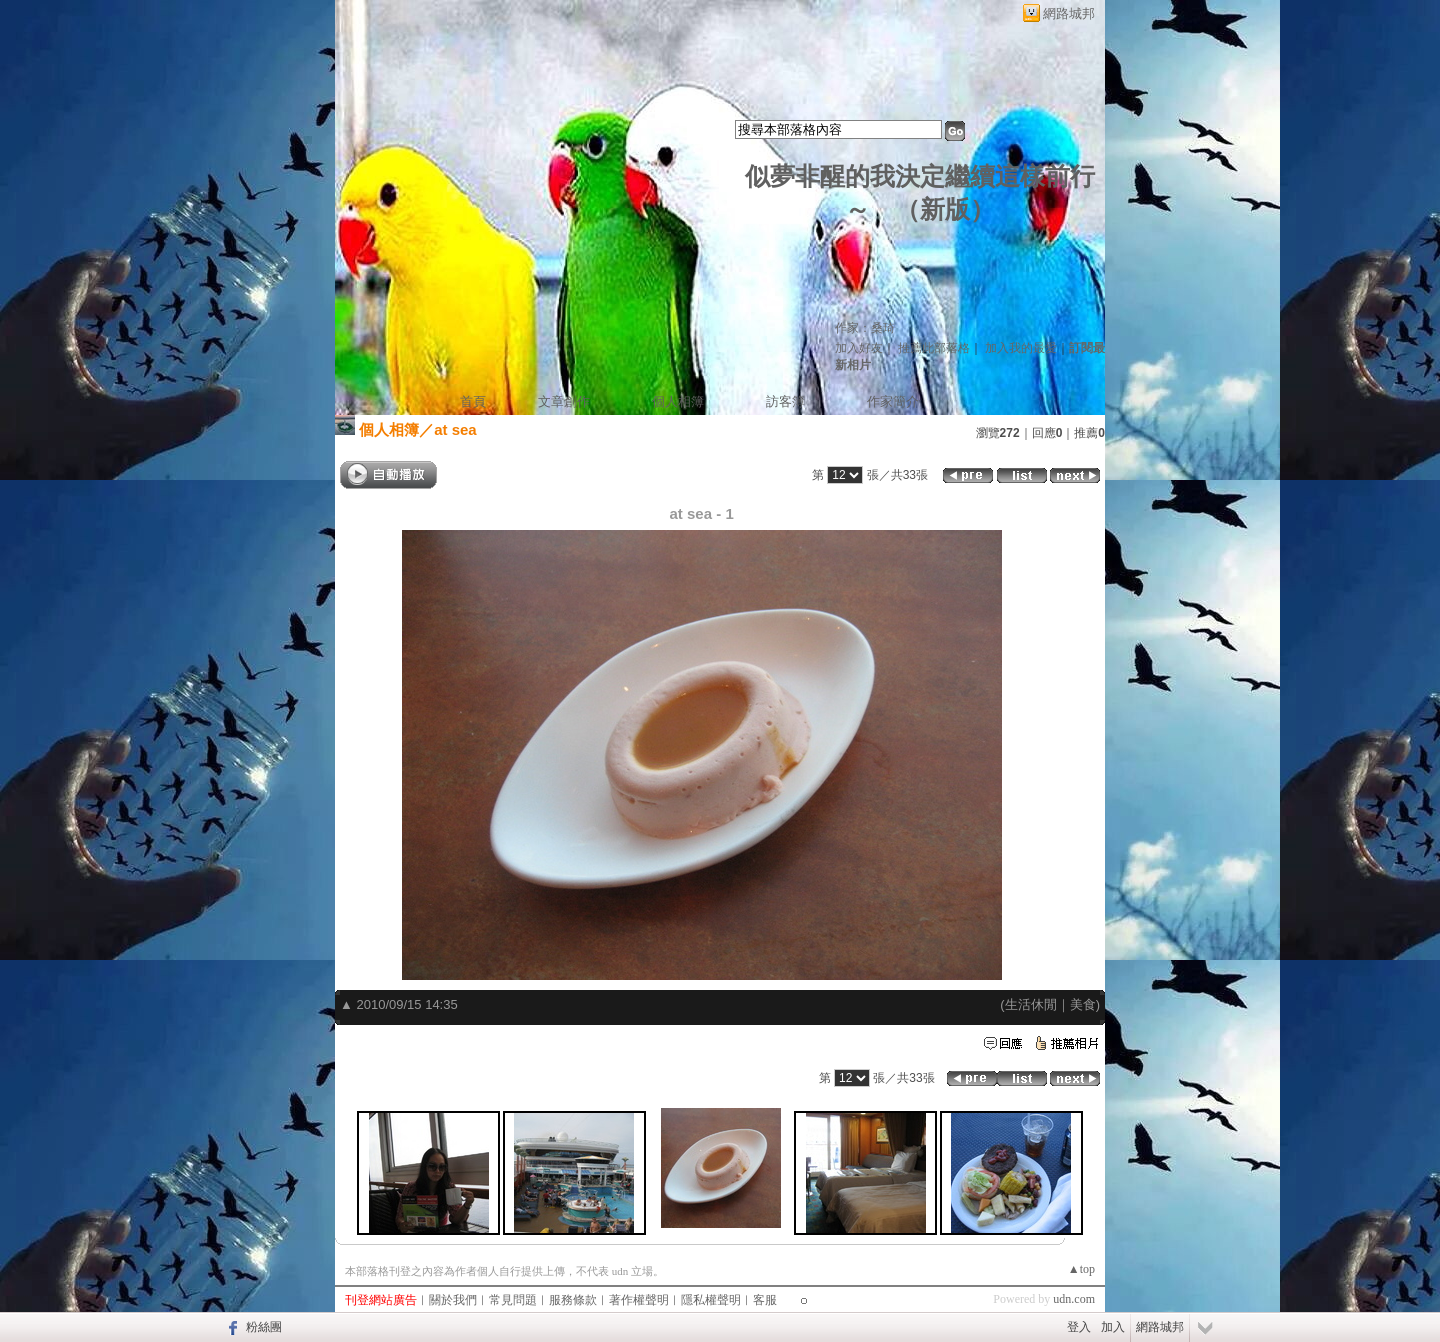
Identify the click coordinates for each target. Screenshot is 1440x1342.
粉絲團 (264, 1327)
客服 (765, 1300)
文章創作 (564, 401)
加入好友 (859, 348)
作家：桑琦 (865, 328)
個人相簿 (678, 401)
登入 (1079, 1327)
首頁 (473, 401)
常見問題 (513, 1300)
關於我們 (453, 1300)
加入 (1113, 1327)
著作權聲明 (639, 1300)
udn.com (1074, 1299)
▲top (1081, 1269)
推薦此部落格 (934, 348)
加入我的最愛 (1021, 348)
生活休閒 (1031, 1004)
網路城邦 (1069, 13)
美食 (1083, 1004)
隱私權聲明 (711, 1300)
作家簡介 (893, 401)
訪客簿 (785, 401)
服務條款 (573, 1300)
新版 (945, 209)
